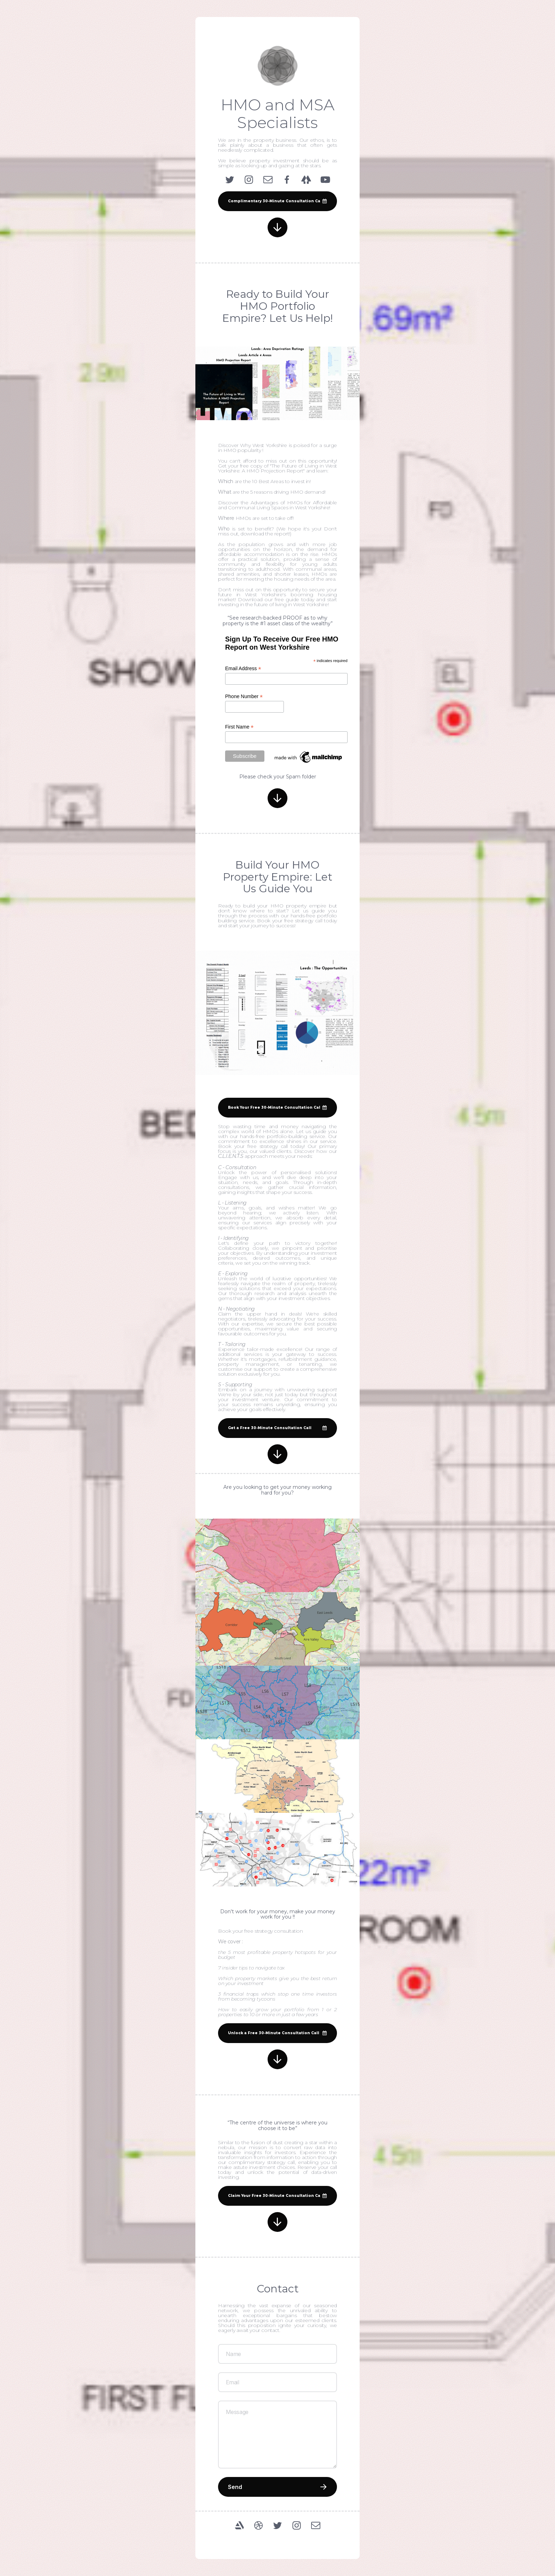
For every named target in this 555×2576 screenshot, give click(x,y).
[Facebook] (287, 179)
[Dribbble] (258, 2525)
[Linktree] (306, 179)
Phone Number (244, 696)
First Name (239, 727)
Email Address (243, 668)
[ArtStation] (239, 2525)
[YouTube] (325, 179)
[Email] (268, 179)
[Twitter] (229, 179)
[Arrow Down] (277, 227)
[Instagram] (249, 179)
